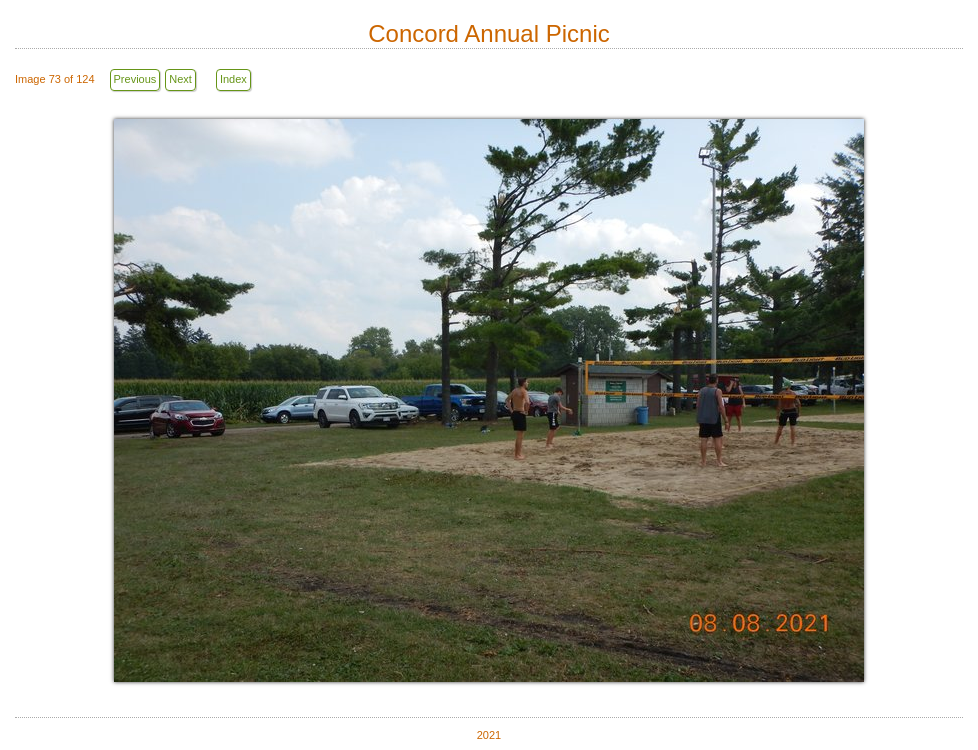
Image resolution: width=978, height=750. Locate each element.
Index (233, 79)
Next (180, 79)
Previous (135, 79)
